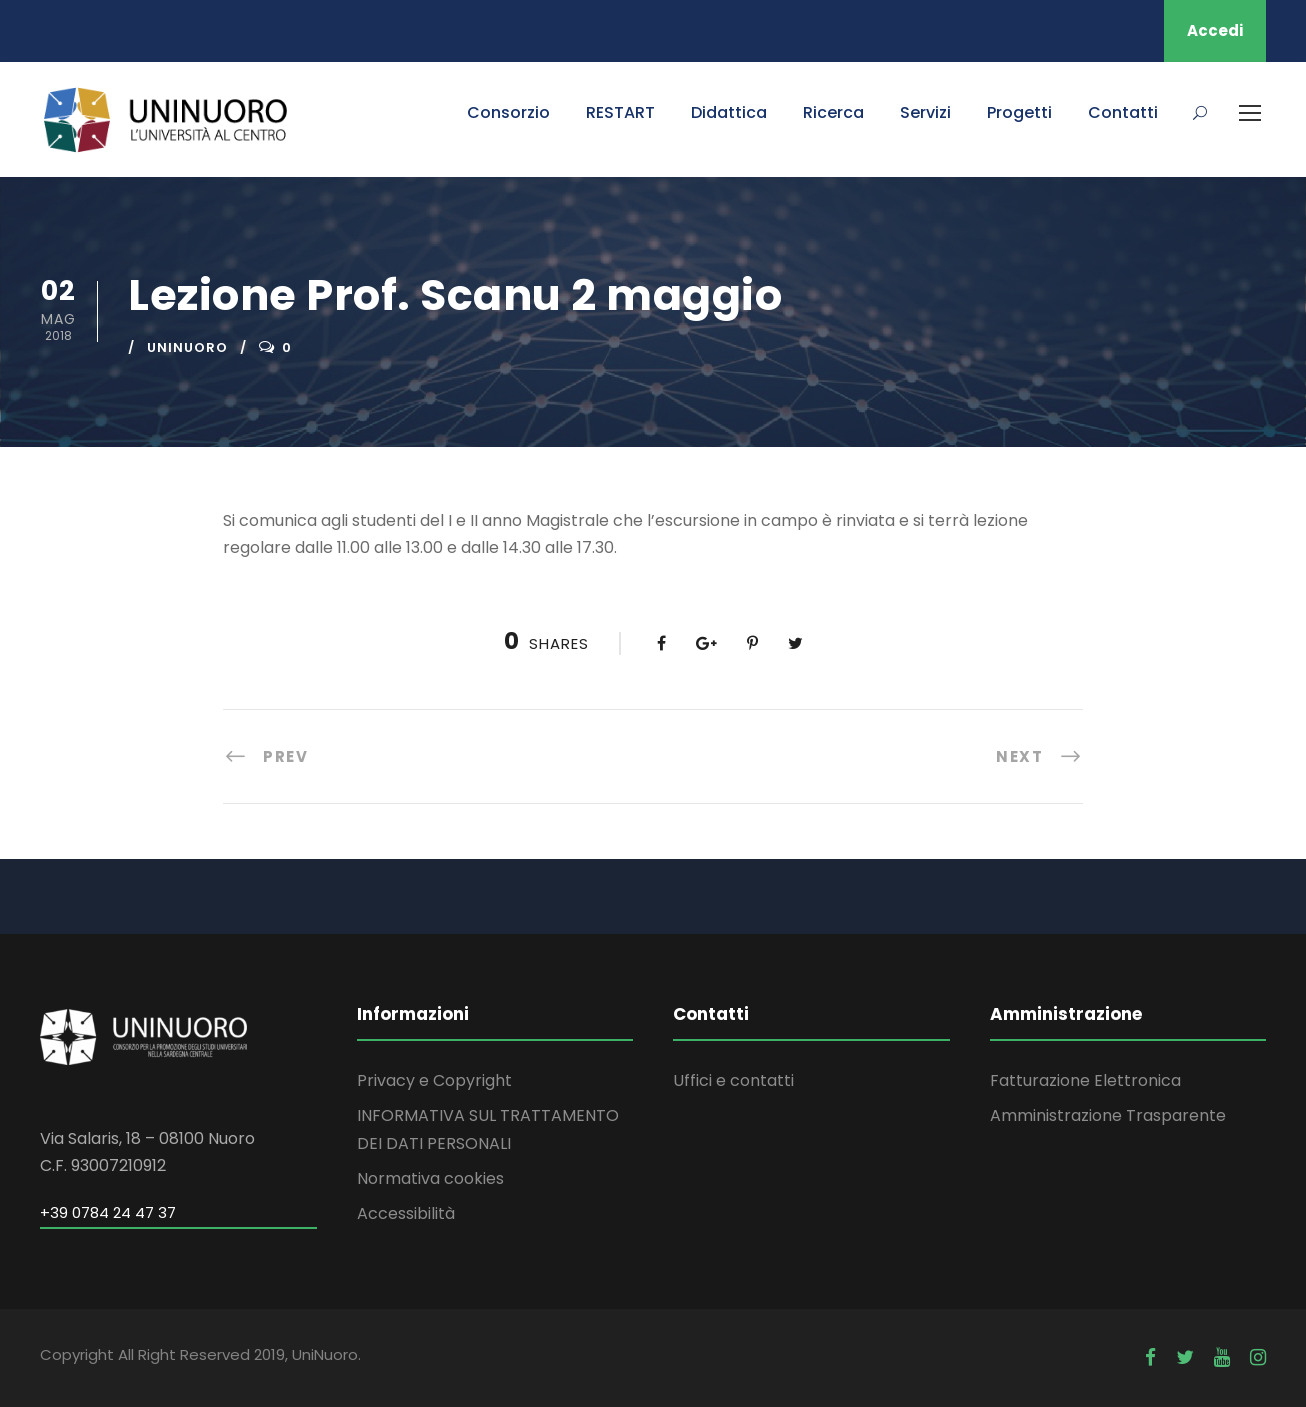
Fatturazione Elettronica (1085, 1080)
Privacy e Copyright (434, 1080)
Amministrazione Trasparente (1108, 1115)
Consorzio (508, 112)
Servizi (925, 112)
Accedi (1215, 30)
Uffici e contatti (733, 1080)
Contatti (1123, 112)
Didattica (729, 112)
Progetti (1019, 112)
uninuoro (187, 347)
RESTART (620, 112)
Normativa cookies (430, 1178)
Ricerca (833, 112)
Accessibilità (406, 1213)
